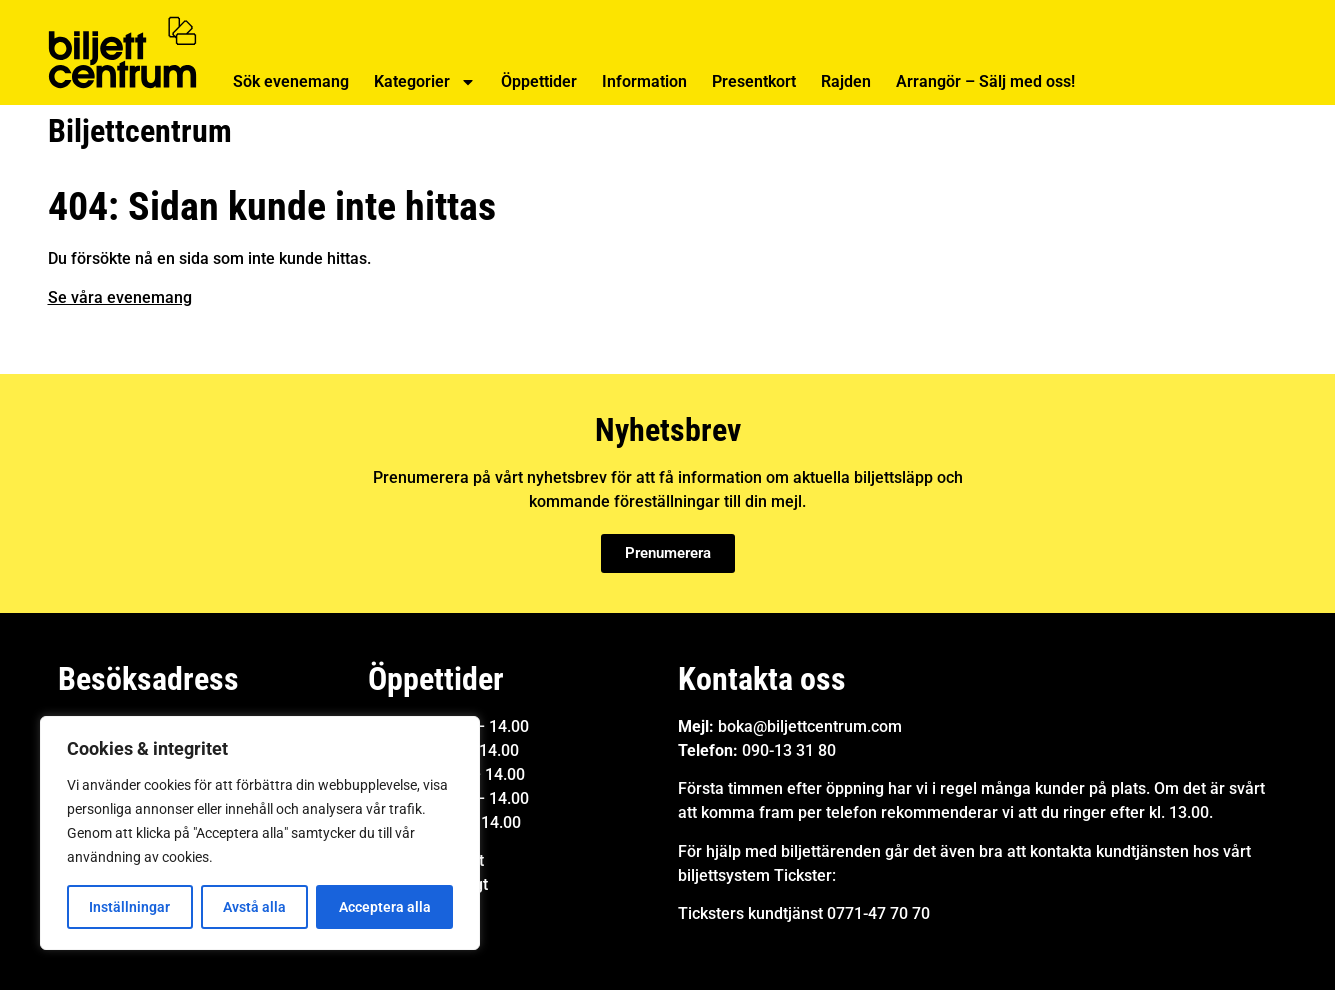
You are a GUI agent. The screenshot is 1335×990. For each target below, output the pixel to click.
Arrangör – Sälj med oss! (985, 81)
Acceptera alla (385, 907)
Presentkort (754, 81)
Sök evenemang (291, 81)
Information (644, 81)
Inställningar (129, 907)
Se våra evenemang (120, 297)
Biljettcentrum (140, 131)
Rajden (846, 81)
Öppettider (539, 81)
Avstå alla (254, 907)
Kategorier (425, 82)
